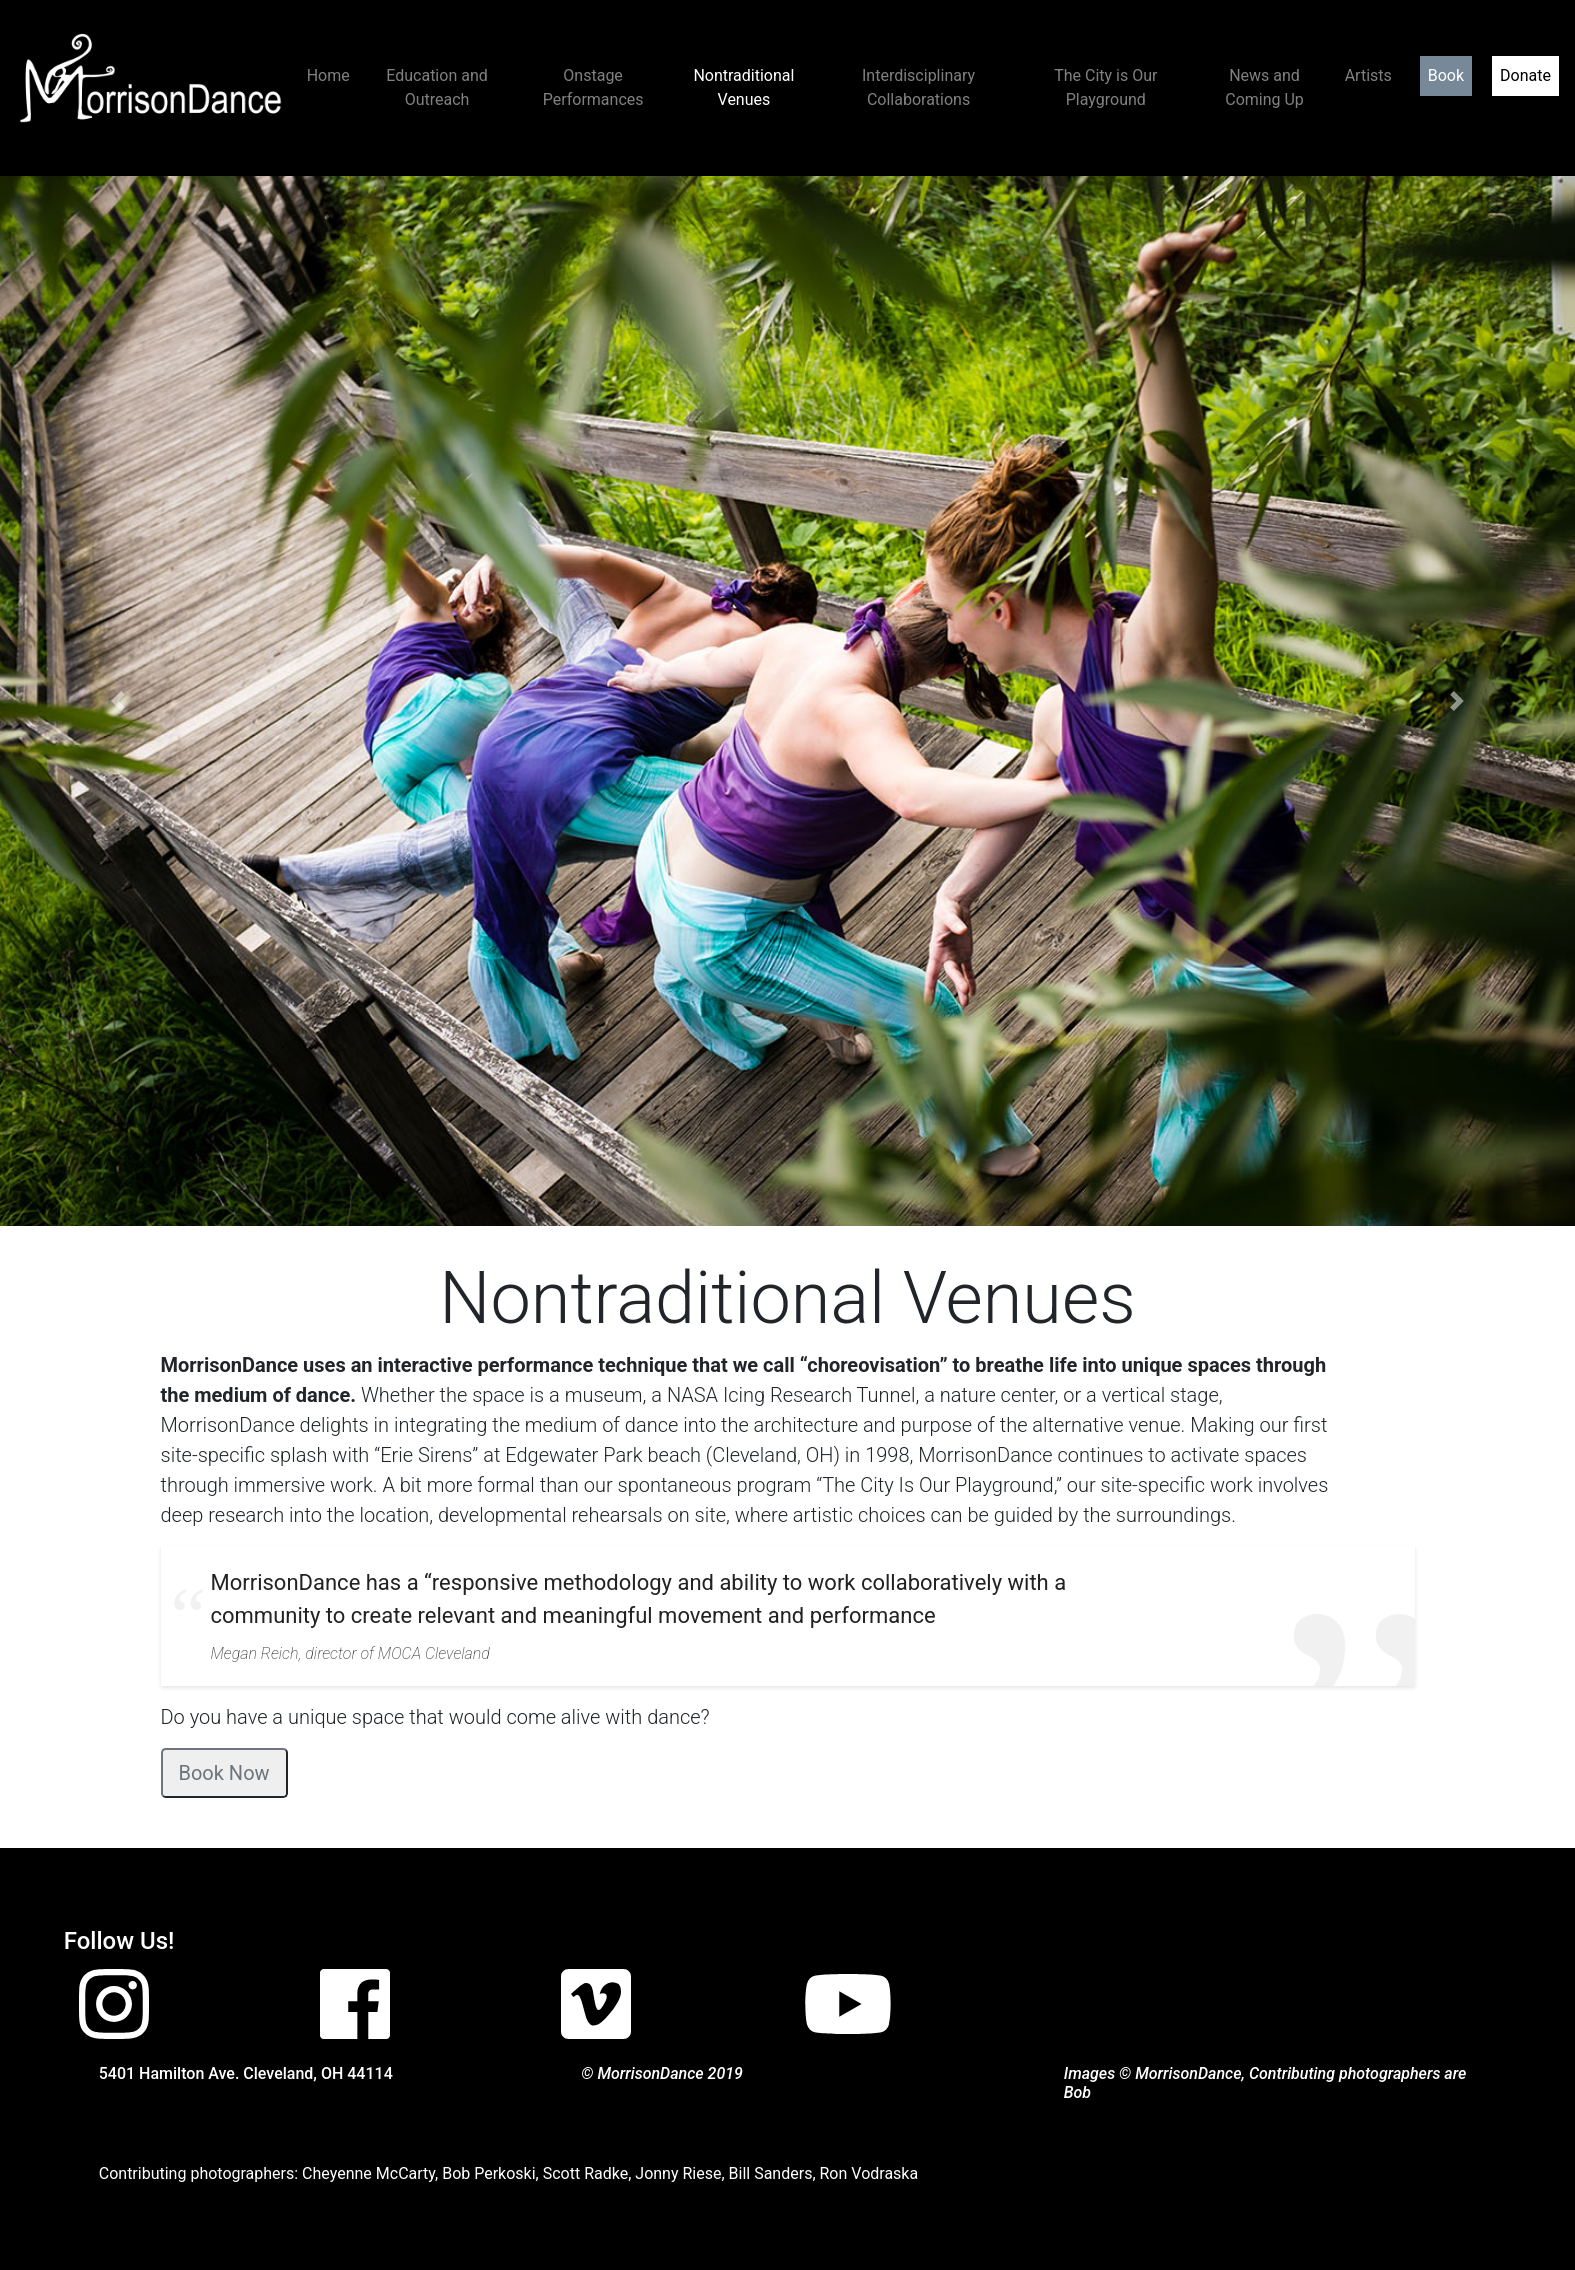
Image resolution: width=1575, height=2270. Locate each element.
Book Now (224, 1773)
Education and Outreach (436, 87)
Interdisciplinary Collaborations (918, 87)
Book (1446, 75)
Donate (1525, 75)
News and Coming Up (1264, 87)
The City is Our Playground (1105, 87)
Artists (1368, 75)
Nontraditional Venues (743, 87)
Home (328, 75)
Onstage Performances (593, 87)
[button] (118, 701)
